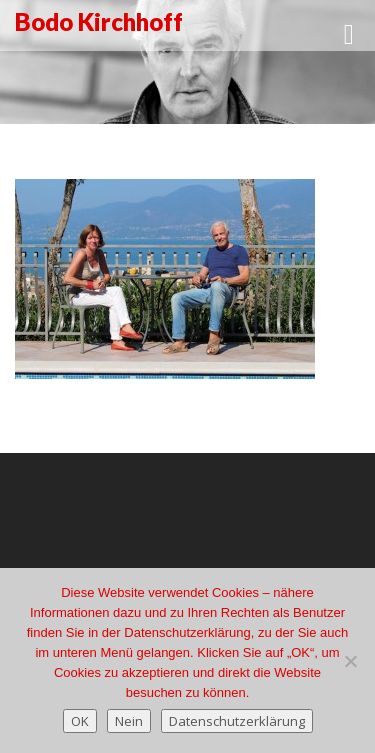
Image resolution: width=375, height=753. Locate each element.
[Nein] (350, 661)
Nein (129, 721)
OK (80, 721)
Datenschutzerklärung (237, 721)
